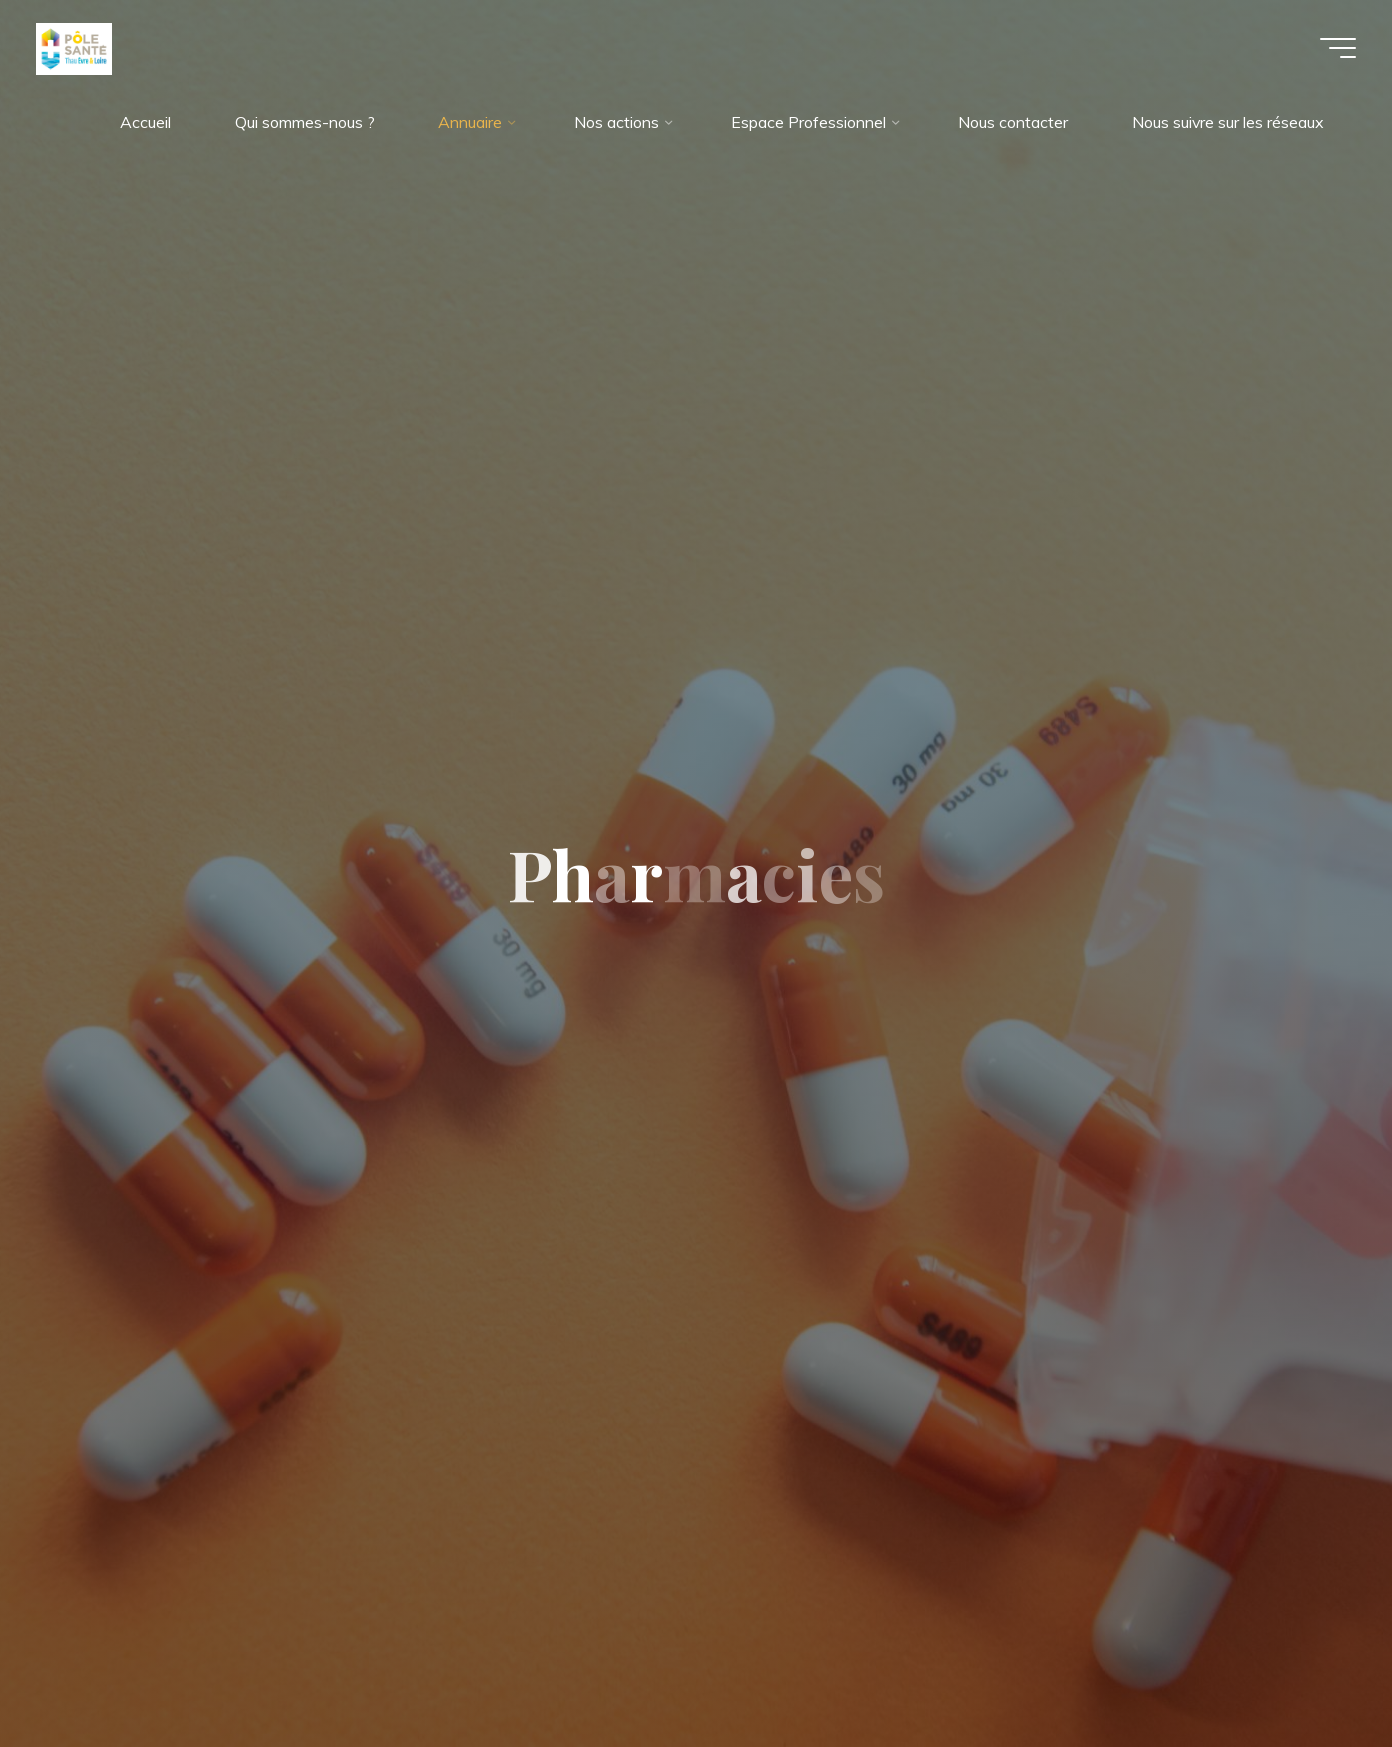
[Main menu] (1334, 48)
